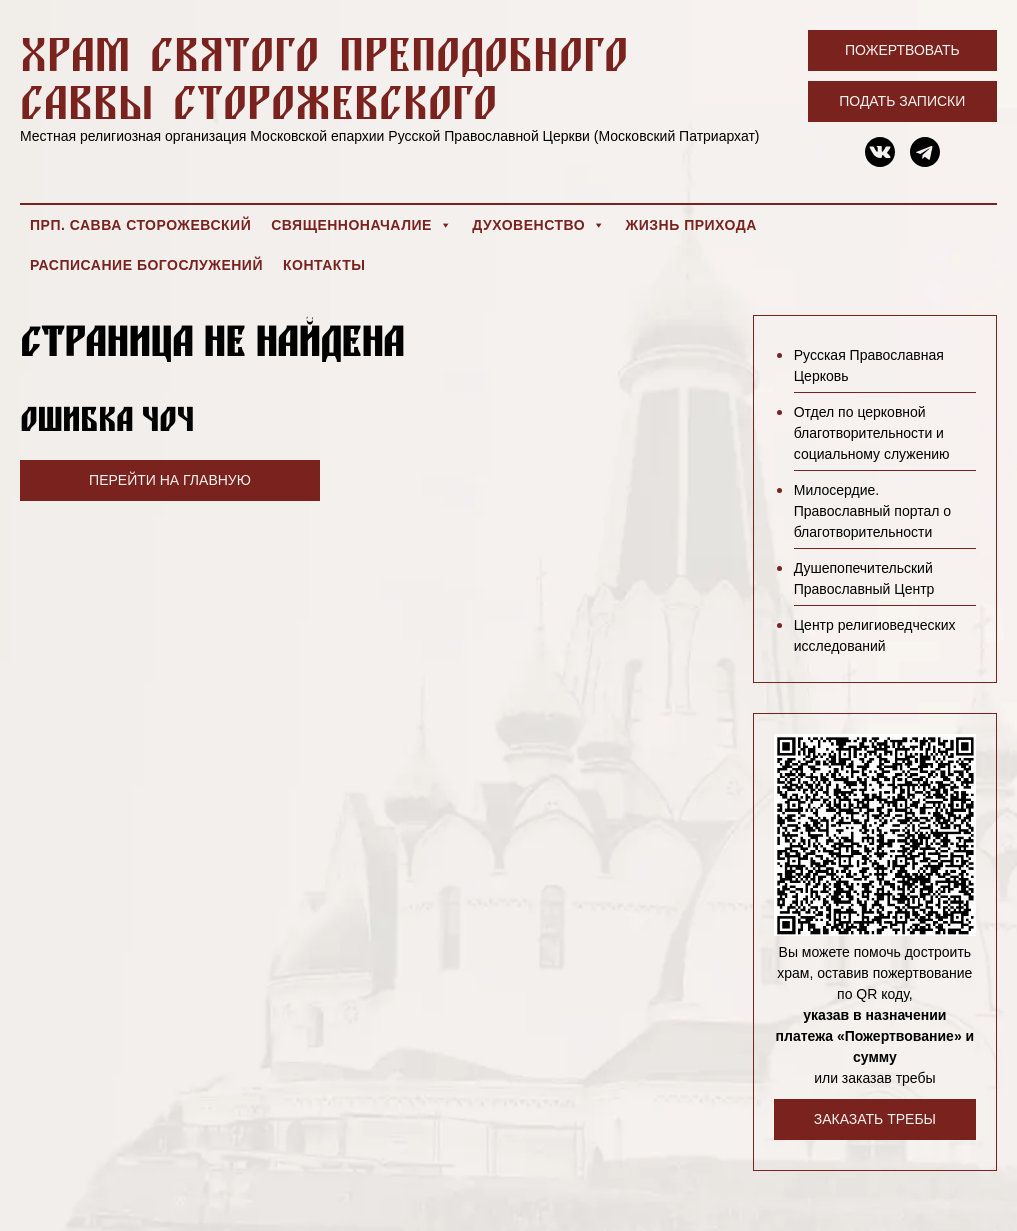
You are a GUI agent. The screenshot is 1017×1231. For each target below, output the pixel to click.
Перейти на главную (170, 480)
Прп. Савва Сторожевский (140, 225)
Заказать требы (875, 1119)
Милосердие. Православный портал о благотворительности (872, 511)
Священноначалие (361, 225)
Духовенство (538, 225)
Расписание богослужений (146, 265)
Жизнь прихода (691, 225)
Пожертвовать (902, 50)
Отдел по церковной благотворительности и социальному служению (872, 433)
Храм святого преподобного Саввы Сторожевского (324, 77)
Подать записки (902, 101)
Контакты (324, 265)
